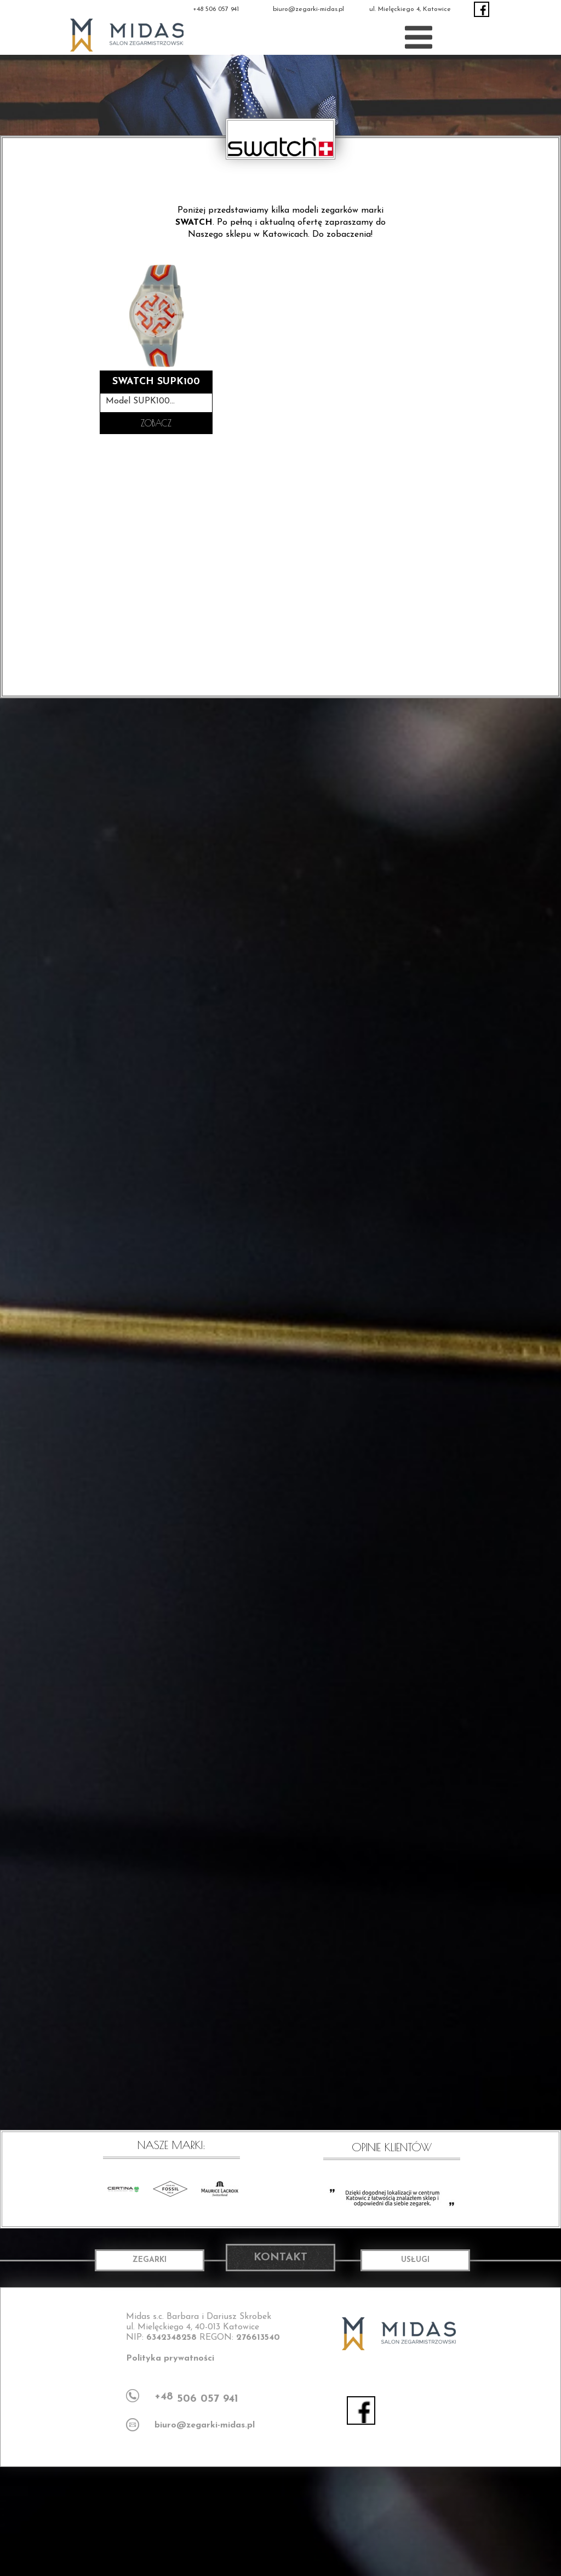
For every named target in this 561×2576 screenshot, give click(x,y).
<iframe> (280, 2521)
